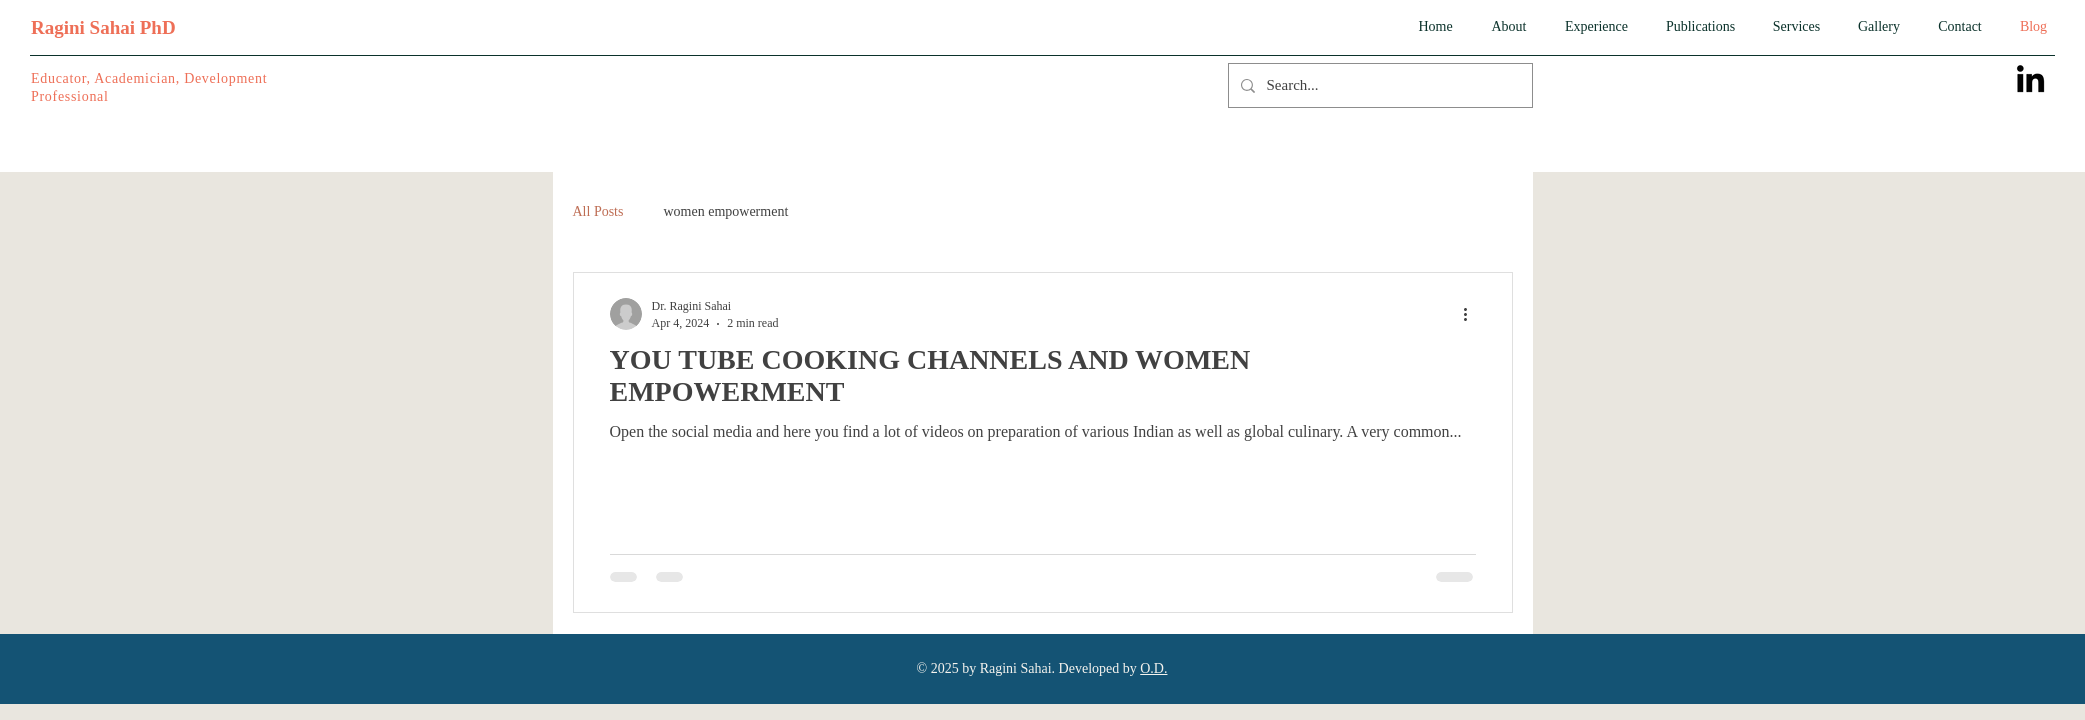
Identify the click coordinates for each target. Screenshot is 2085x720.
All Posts (598, 211)
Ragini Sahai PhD (103, 27)
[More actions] (1473, 314)
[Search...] (1378, 85)
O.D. (1153, 668)
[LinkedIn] (2030, 78)
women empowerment (725, 211)
